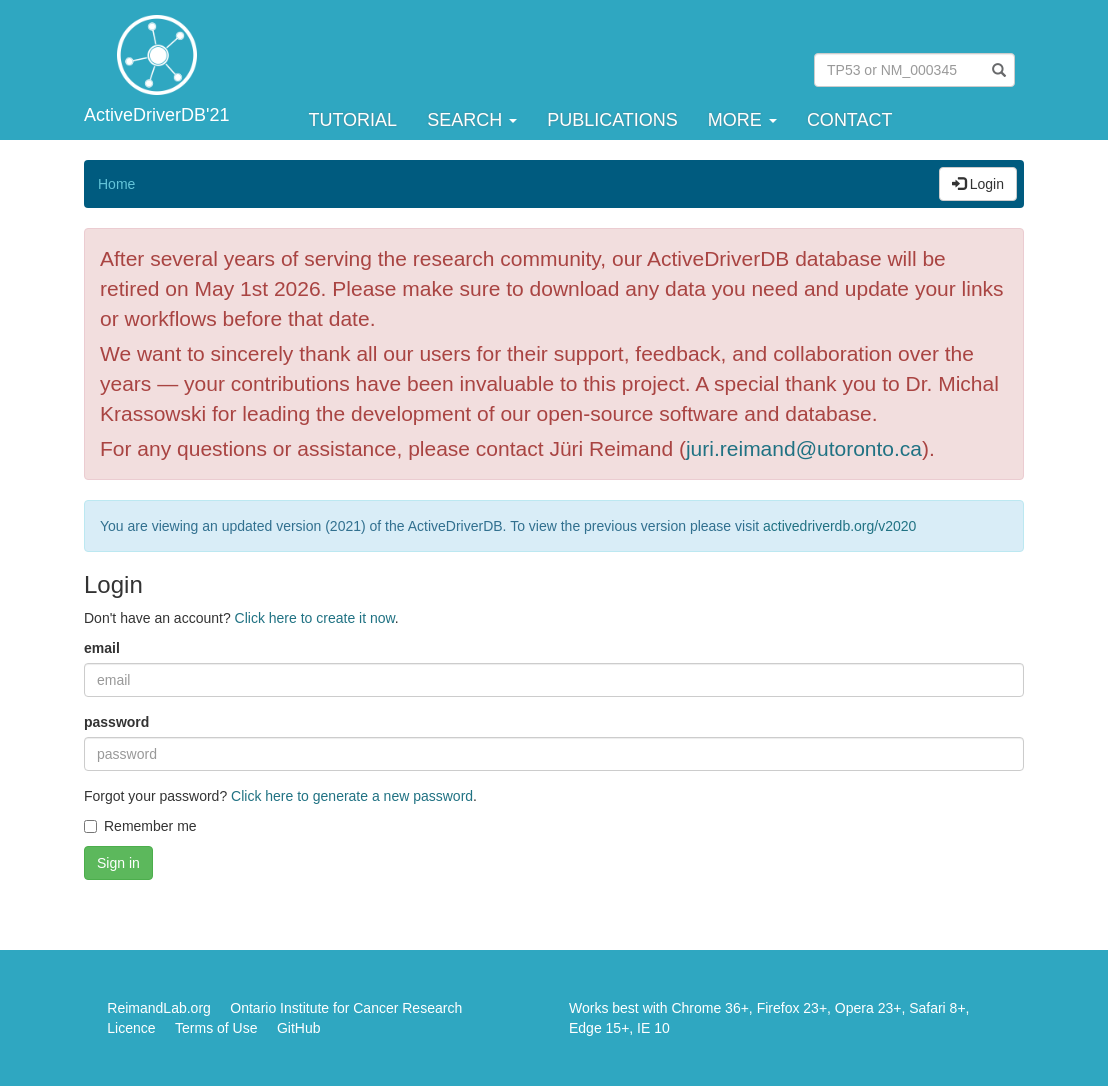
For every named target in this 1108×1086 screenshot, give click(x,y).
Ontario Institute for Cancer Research (346, 1008)
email (102, 648)
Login (978, 184)
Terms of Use (216, 1028)
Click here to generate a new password (352, 796)
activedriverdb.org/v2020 (839, 526)
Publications (612, 120)
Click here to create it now (315, 618)
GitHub (299, 1028)
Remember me (140, 826)
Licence (131, 1028)
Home (116, 184)
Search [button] (472, 120)
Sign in (118, 863)
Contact (850, 120)
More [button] (742, 120)
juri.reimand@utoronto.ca (804, 448)
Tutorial (352, 120)
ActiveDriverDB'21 (156, 115)
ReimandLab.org (159, 1008)
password (116, 722)
